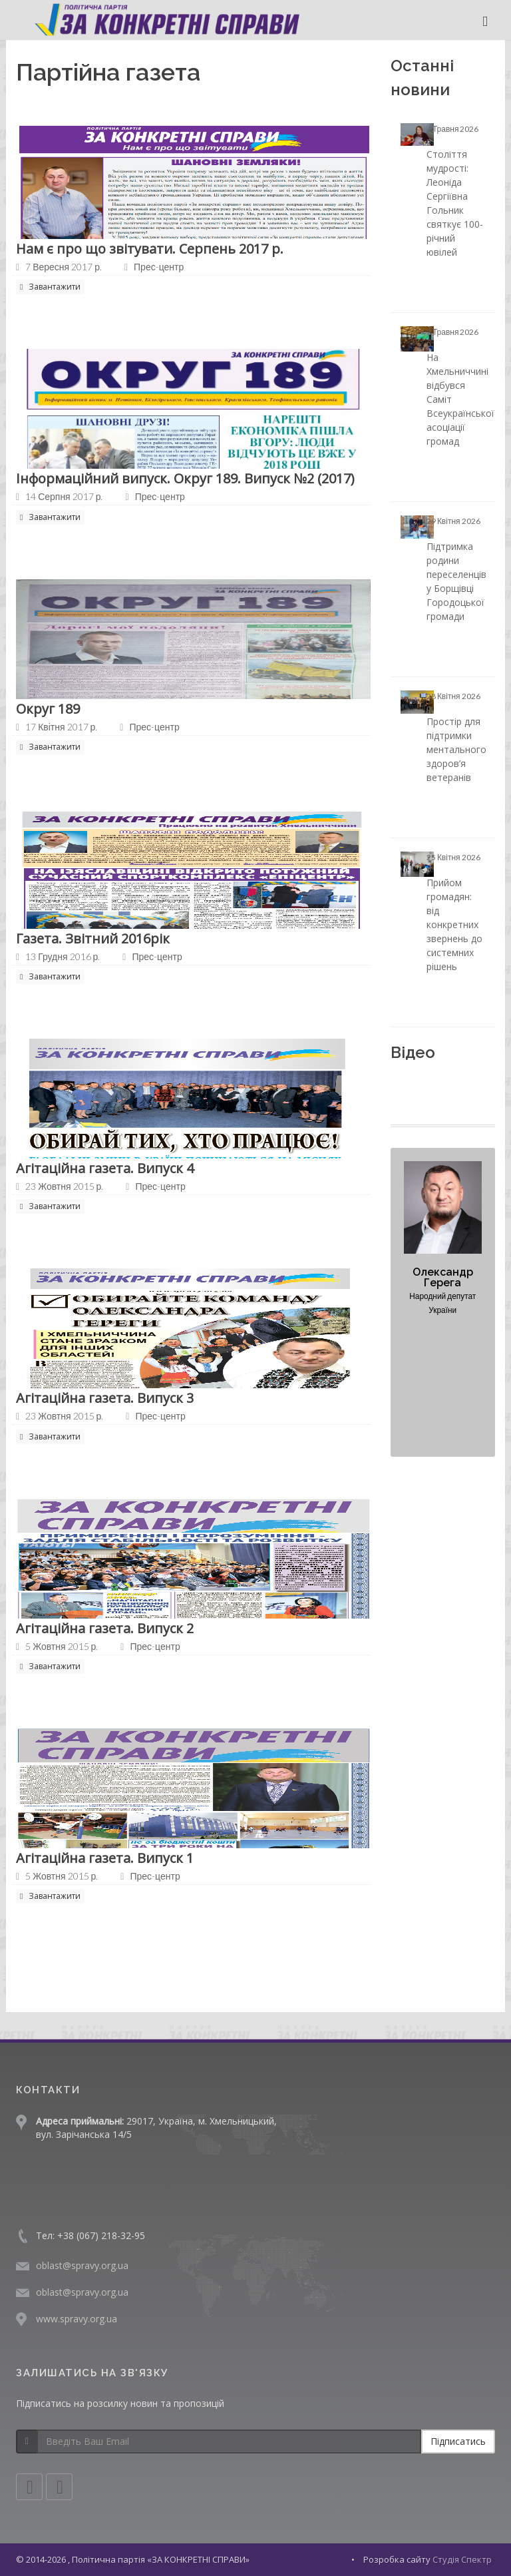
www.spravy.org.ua (76, 2318)
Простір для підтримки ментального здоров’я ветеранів (456, 749)
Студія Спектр (462, 2559)
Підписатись (458, 2441)
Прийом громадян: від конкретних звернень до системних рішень (454, 924)
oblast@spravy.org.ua (82, 2265)
